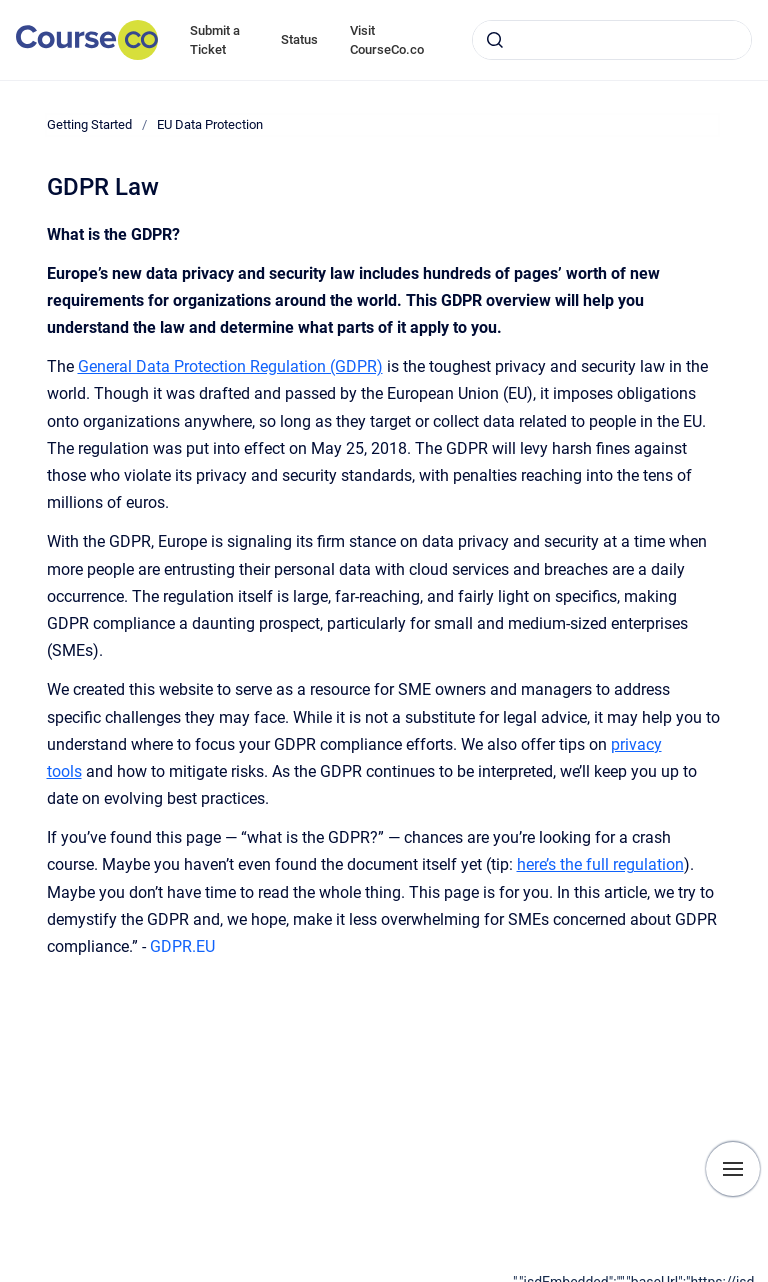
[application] (640, 1277)
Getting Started (89, 124)
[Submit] (495, 40)
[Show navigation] (733, 1169)
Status (299, 39)
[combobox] (612, 40)
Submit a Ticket (215, 40)
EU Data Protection (210, 124)
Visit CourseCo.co (387, 40)
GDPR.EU (180, 946)
